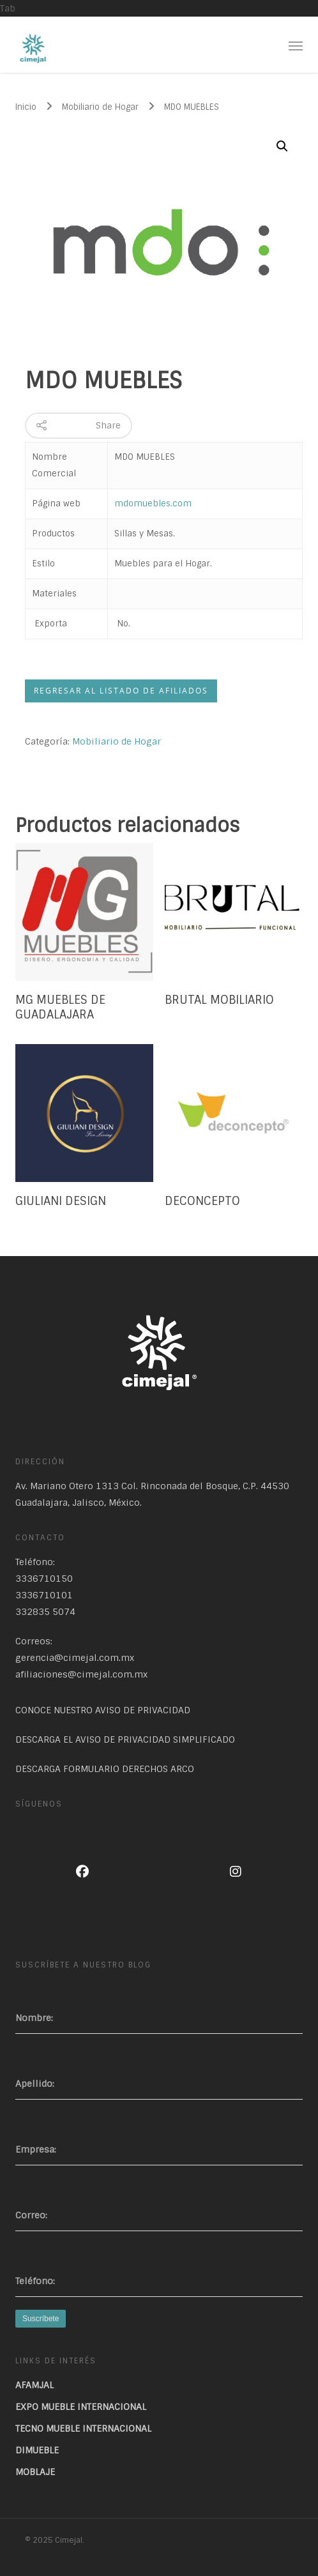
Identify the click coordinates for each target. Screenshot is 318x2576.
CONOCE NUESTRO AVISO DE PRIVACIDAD (102, 1710)
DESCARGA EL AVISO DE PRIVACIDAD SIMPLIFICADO (125, 1739)
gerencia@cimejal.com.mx (74, 1657)
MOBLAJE (35, 2472)
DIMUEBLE (37, 2450)
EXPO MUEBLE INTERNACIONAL (80, 2407)
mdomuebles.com (153, 503)
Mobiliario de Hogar (100, 107)
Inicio (25, 107)
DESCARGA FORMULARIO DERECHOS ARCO (104, 1769)
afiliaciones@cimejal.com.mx (81, 1674)
